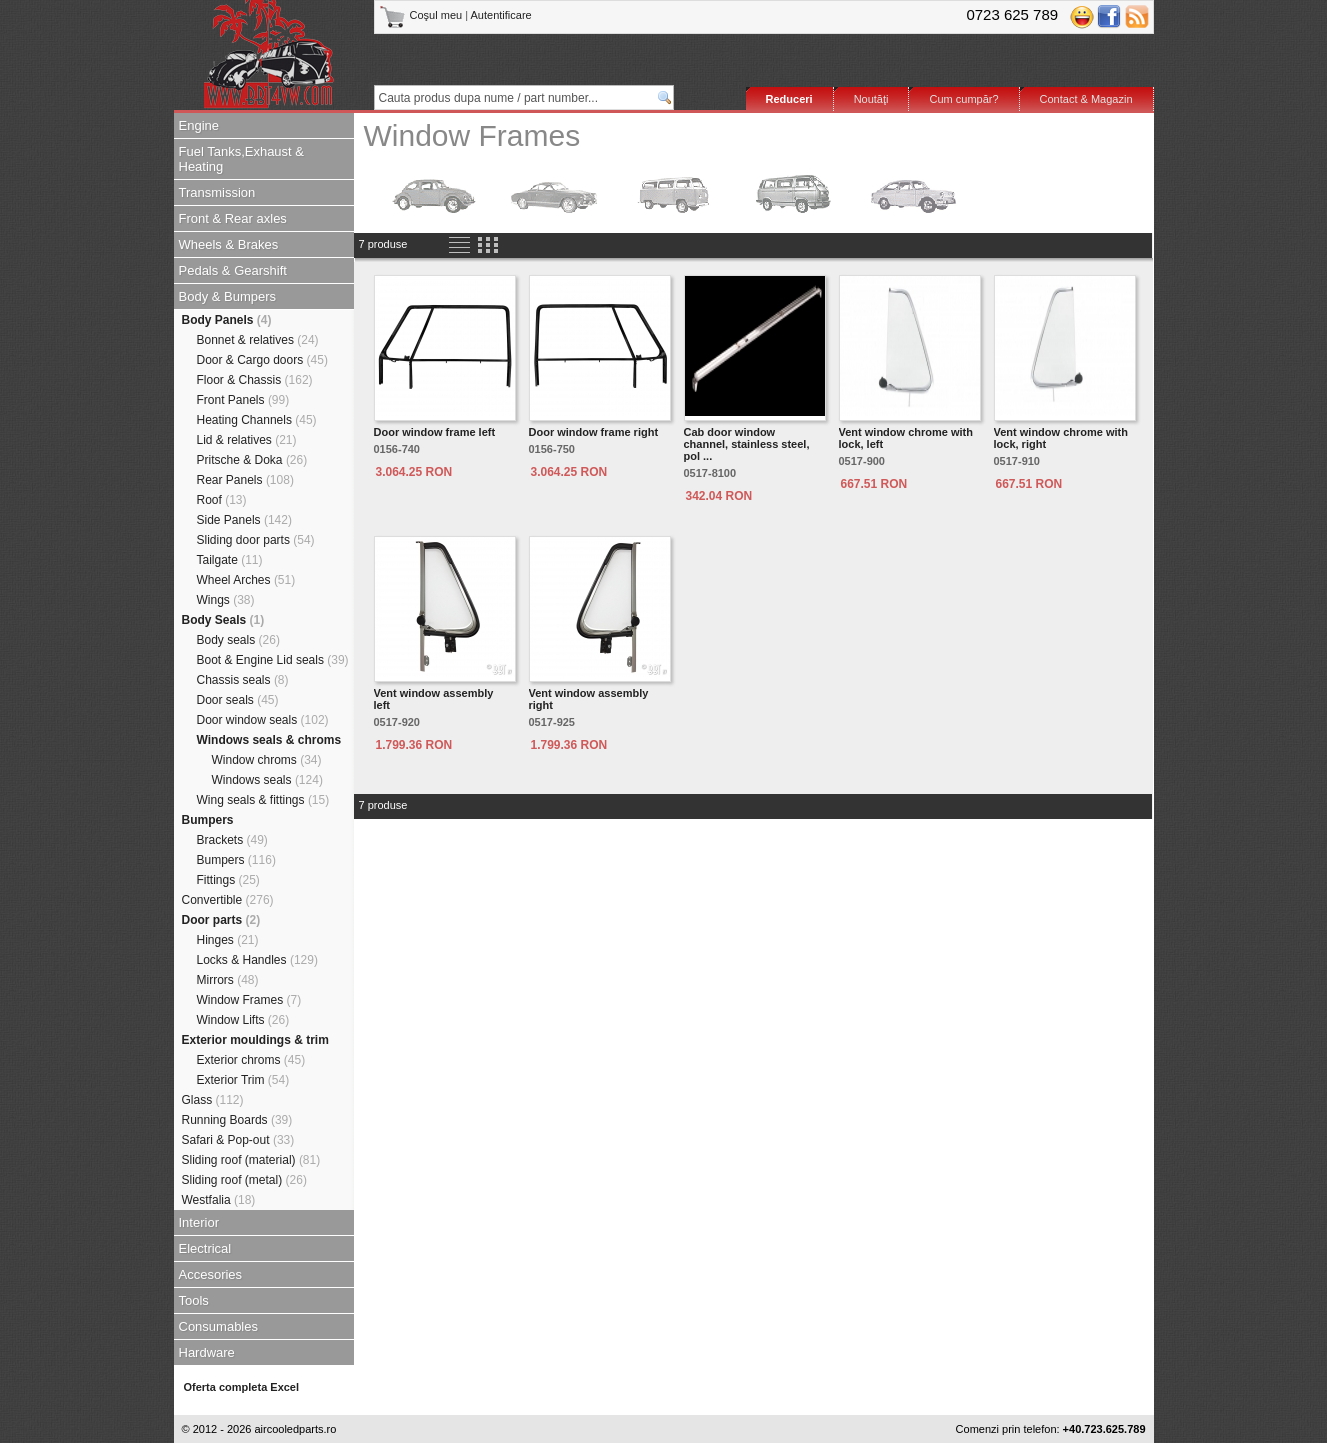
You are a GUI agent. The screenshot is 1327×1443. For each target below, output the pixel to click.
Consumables (219, 1326)
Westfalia (219, 1200)
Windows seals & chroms (269, 740)
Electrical (205, 1248)
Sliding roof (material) (251, 1160)
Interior (199, 1222)
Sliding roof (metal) (244, 1180)
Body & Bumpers (228, 296)
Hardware (207, 1352)
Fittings (228, 880)
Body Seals (223, 620)
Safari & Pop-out (238, 1140)
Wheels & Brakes (229, 244)
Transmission (217, 192)
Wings (226, 600)
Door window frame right (594, 432)
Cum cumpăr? (963, 99)
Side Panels (244, 520)
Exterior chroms (251, 1060)
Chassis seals (243, 680)
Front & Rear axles (233, 218)
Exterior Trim (243, 1080)
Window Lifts (243, 1020)
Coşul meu (422, 15)
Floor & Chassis (255, 380)
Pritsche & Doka (252, 460)
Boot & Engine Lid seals (273, 660)
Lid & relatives (247, 440)
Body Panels (227, 320)
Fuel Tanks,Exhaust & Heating (242, 159)
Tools (194, 1300)
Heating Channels (257, 420)
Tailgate (230, 560)
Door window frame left (435, 432)
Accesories (211, 1274)
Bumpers (208, 820)
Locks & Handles (257, 960)
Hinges (228, 940)
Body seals (238, 640)
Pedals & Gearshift (233, 270)
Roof (222, 500)
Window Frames (249, 1000)
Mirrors (228, 980)
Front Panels (243, 400)
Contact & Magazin (1086, 99)
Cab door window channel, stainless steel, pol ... (747, 444)
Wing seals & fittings (263, 800)
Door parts (221, 920)
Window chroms (267, 760)
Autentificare (501, 15)
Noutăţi (871, 99)
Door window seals (263, 720)
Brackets (232, 840)
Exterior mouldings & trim (255, 1040)
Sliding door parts (256, 540)
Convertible (228, 900)
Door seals (238, 700)
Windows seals (267, 780)
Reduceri (789, 99)
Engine (199, 125)
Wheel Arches (246, 580)
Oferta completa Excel (242, 1387)
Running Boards (237, 1120)
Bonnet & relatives (258, 340)
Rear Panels (245, 480)
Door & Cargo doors (262, 360)
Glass (213, 1100)
